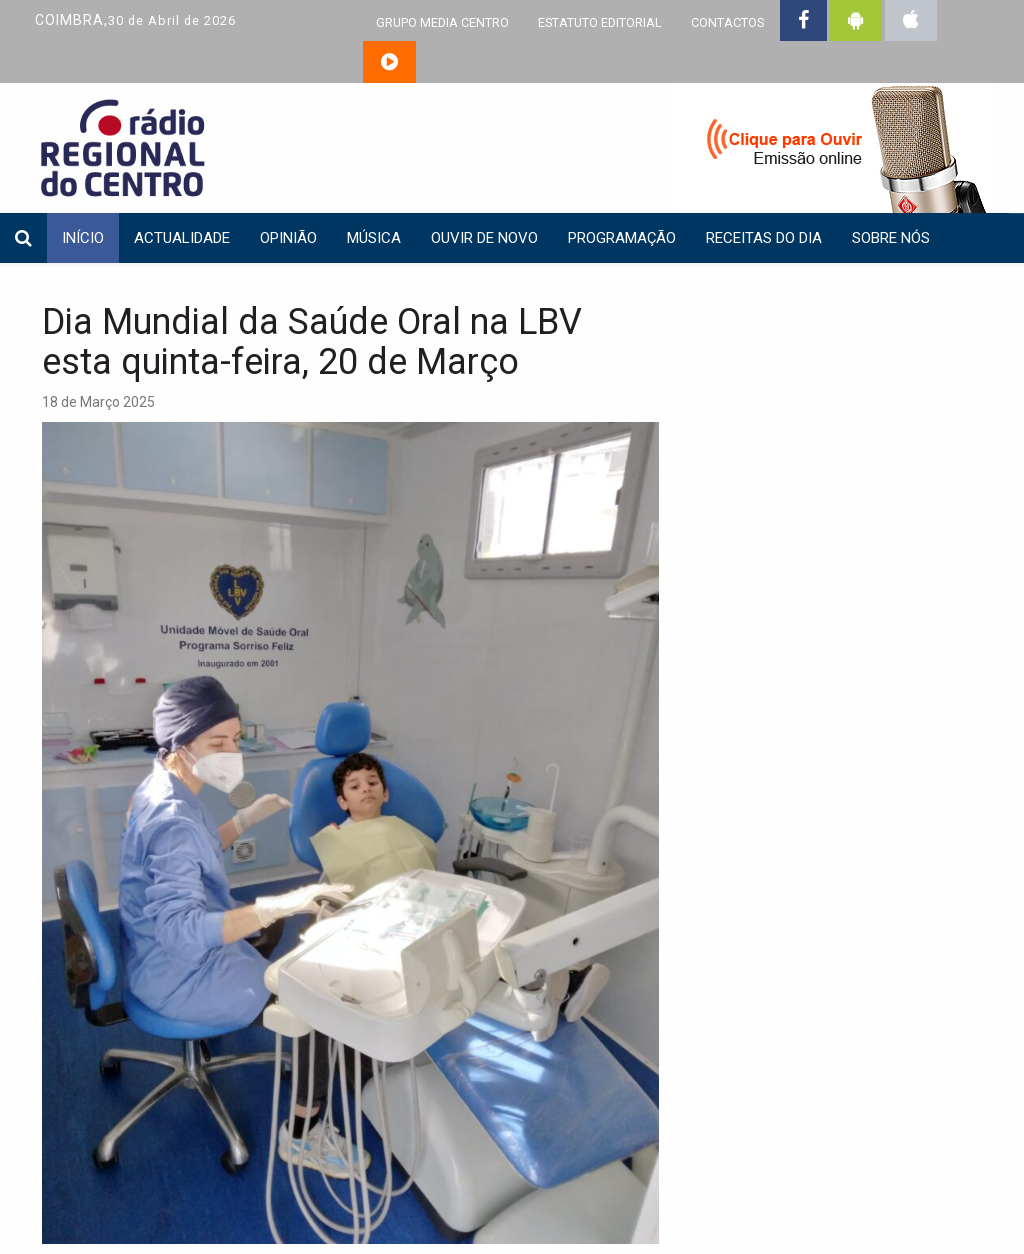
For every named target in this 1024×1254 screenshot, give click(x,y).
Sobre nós (891, 238)
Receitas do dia (764, 238)
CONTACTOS (727, 22)
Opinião (288, 238)
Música (374, 238)
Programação (622, 238)
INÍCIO (83, 238)
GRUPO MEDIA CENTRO (442, 22)
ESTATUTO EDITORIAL (600, 22)
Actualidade (182, 238)
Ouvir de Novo (484, 238)
